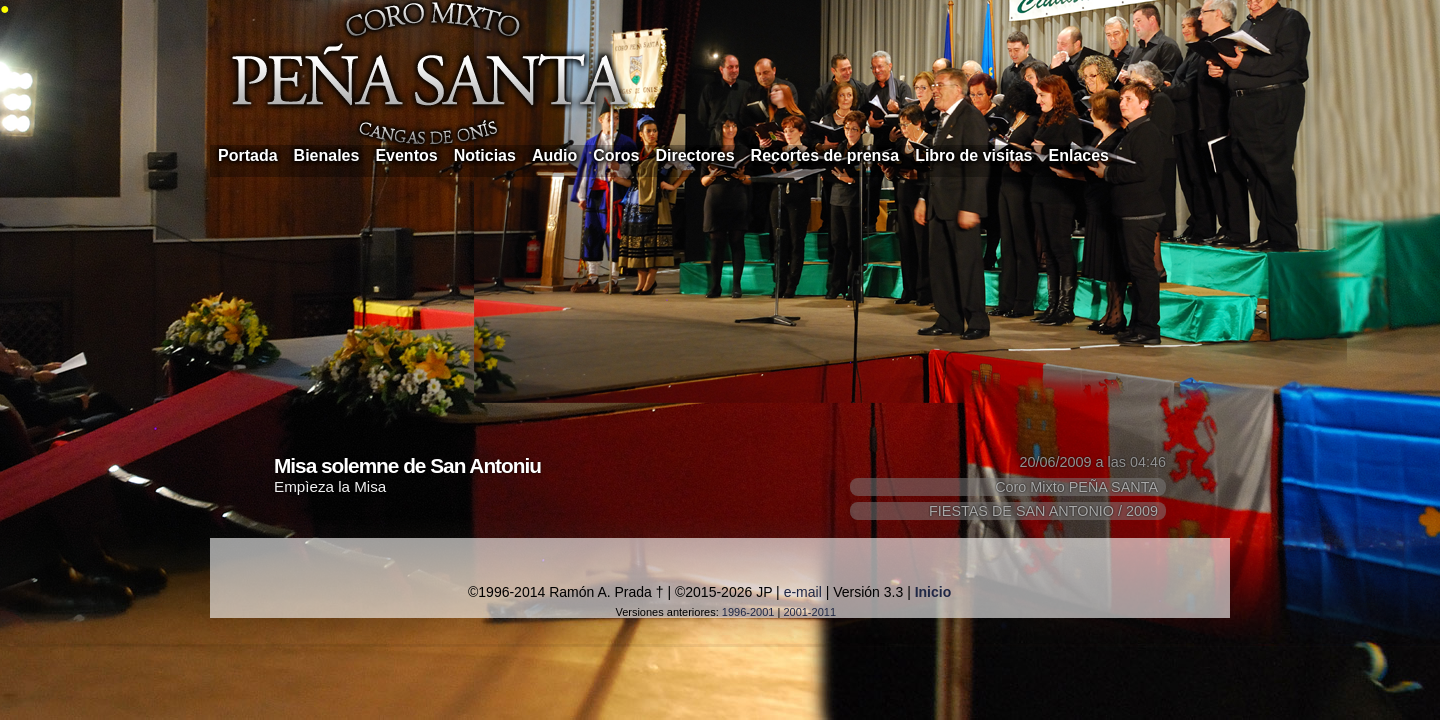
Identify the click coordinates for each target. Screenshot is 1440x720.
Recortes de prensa (825, 155)
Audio (554, 155)
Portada (248, 155)
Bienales (327, 155)
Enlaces (1079, 155)
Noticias (485, 155)
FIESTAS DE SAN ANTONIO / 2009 (1043, 511)
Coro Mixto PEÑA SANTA (1076, 487)
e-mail (803, 592)
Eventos (406, 155)
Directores (694, 155)
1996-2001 (748, 612)
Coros (616, 155)
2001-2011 (809, 612)
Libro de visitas (973, 155)
